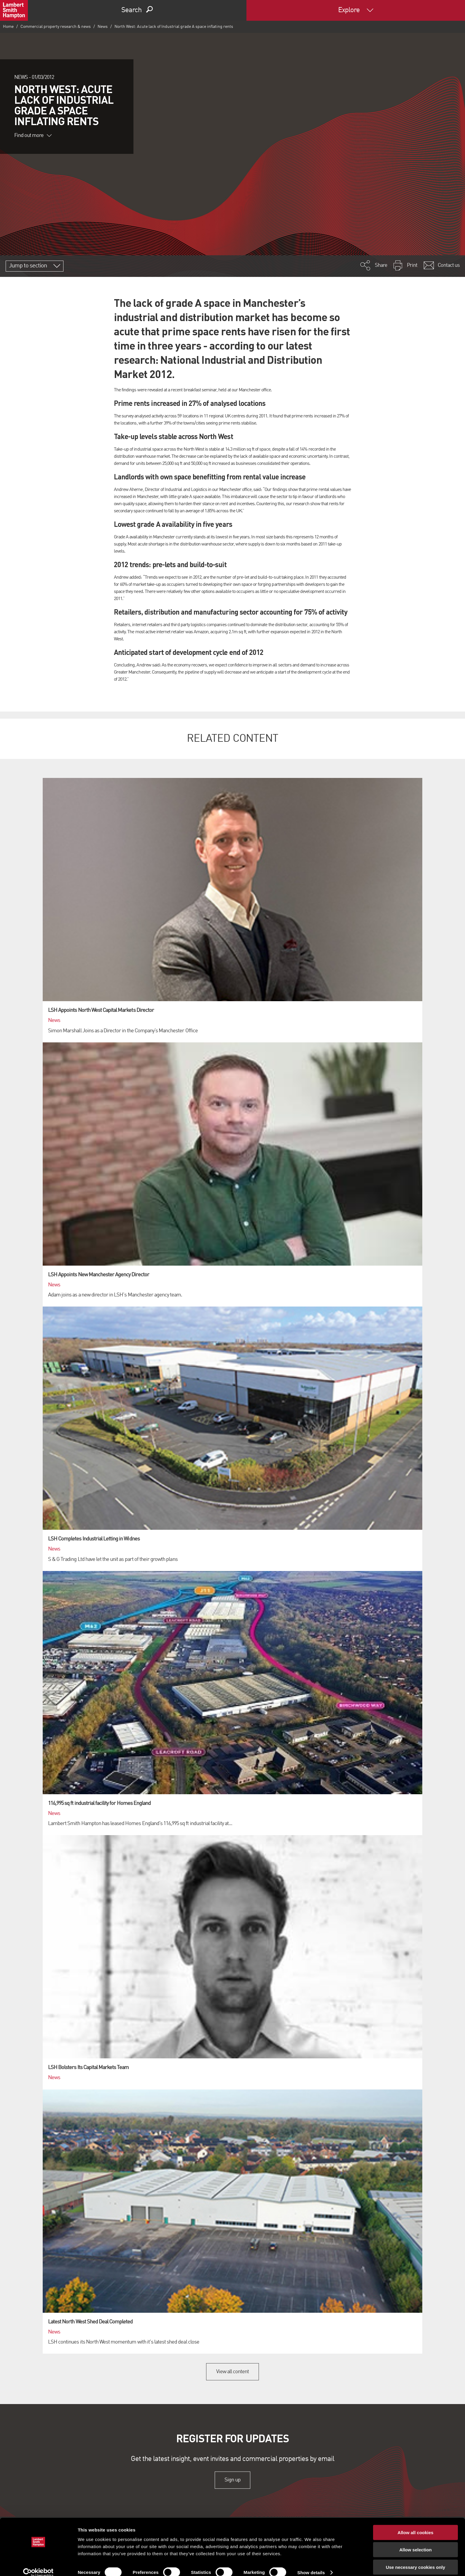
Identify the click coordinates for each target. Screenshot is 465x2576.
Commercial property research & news (55, 27)
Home (8, 27)
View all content (232, 2371)
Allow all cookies (416, 2523)
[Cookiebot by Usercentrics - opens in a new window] (38, 2564)
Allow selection (415, 2541)
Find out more (33, 135)
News (103, 27)
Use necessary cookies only (415, 2558)
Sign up (232, 2480)
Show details (311, 2564)
